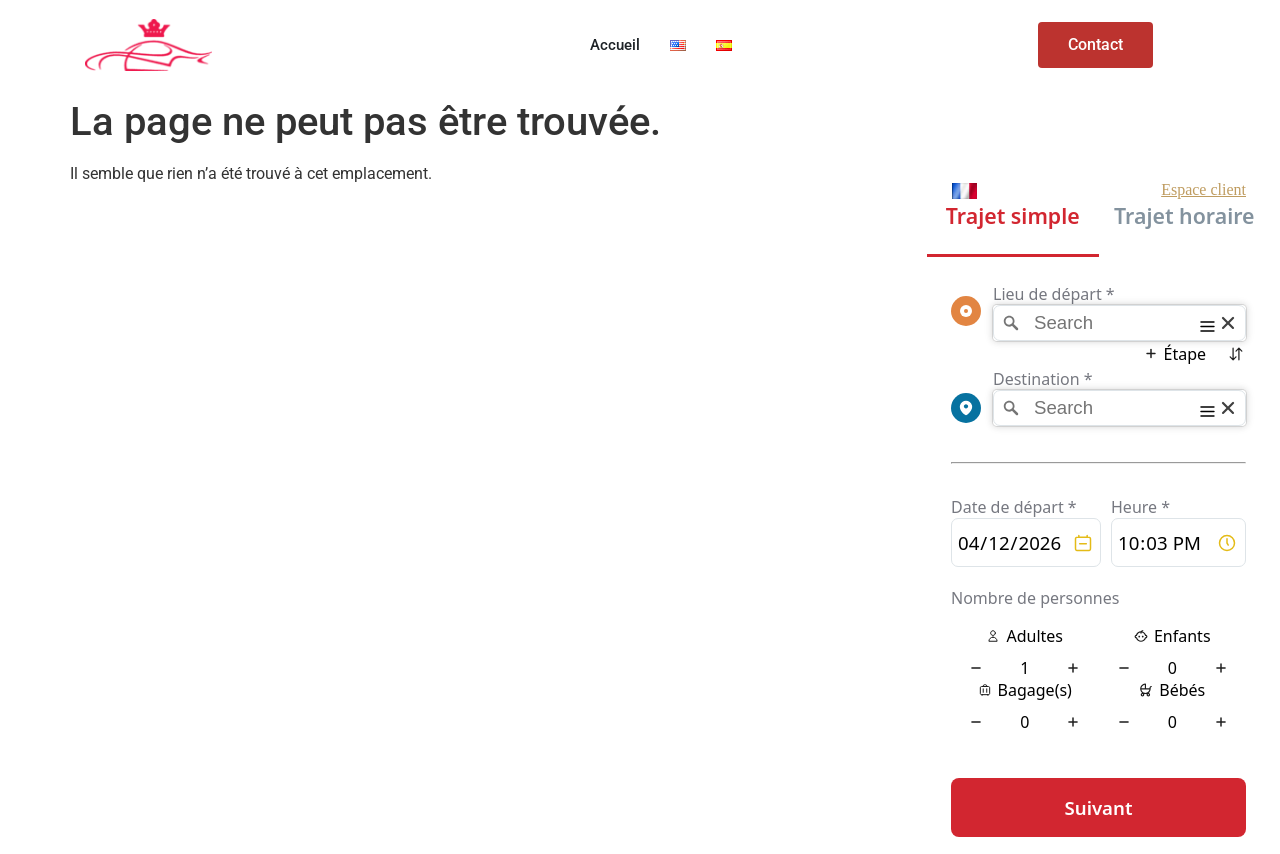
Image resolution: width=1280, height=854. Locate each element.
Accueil (615, 45)
